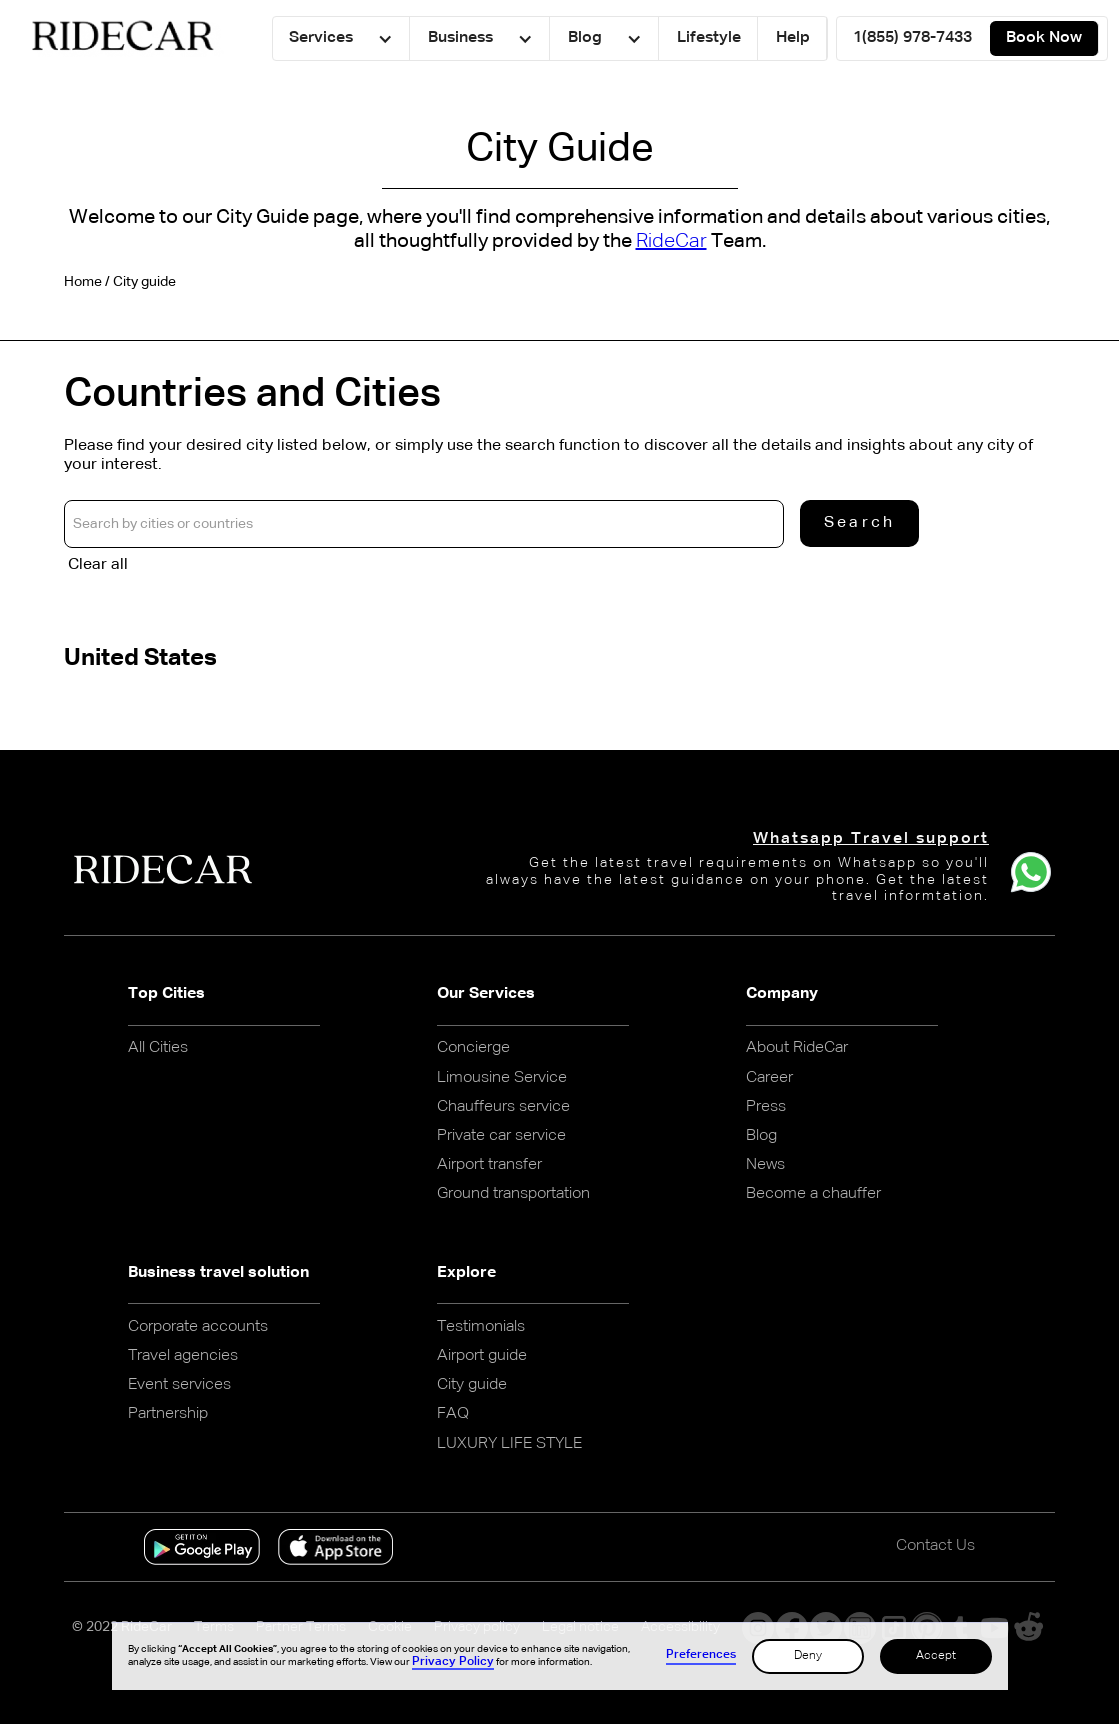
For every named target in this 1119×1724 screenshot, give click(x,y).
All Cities (158, 1048)
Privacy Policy (453, 1662)
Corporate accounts (198, 1327)
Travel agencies (183, 1356)
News (765, 1165)
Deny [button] (808, 1656)
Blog (761, 1136)
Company (782, 994)
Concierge (473, 1048)
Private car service (501, 1136)
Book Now (1044, 38)
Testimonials (481, 1327)
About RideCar (797, 1048)
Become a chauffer (813, 1194)
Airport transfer (489, 1165)
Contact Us (935, 1546)
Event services (179, 1385)
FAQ (453, 1414)
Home (83, 282)
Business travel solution (218, 1273)
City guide (472, 1385)
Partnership (168, 1414)
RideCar (671, 241)
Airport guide (482, 1356)
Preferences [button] (701, 1655)
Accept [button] (936, 1656)
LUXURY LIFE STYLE (509, 1444)
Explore (466, 1273)
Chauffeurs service (503, 1107)
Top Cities (166, 994)
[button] (341, 38)
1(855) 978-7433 (912, 38)
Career (769, 1078)
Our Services (486, 994)
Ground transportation (513, 1194)
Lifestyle (709, 38)
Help (793, 38)
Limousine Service (502, 1078)
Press (766, 1107)
